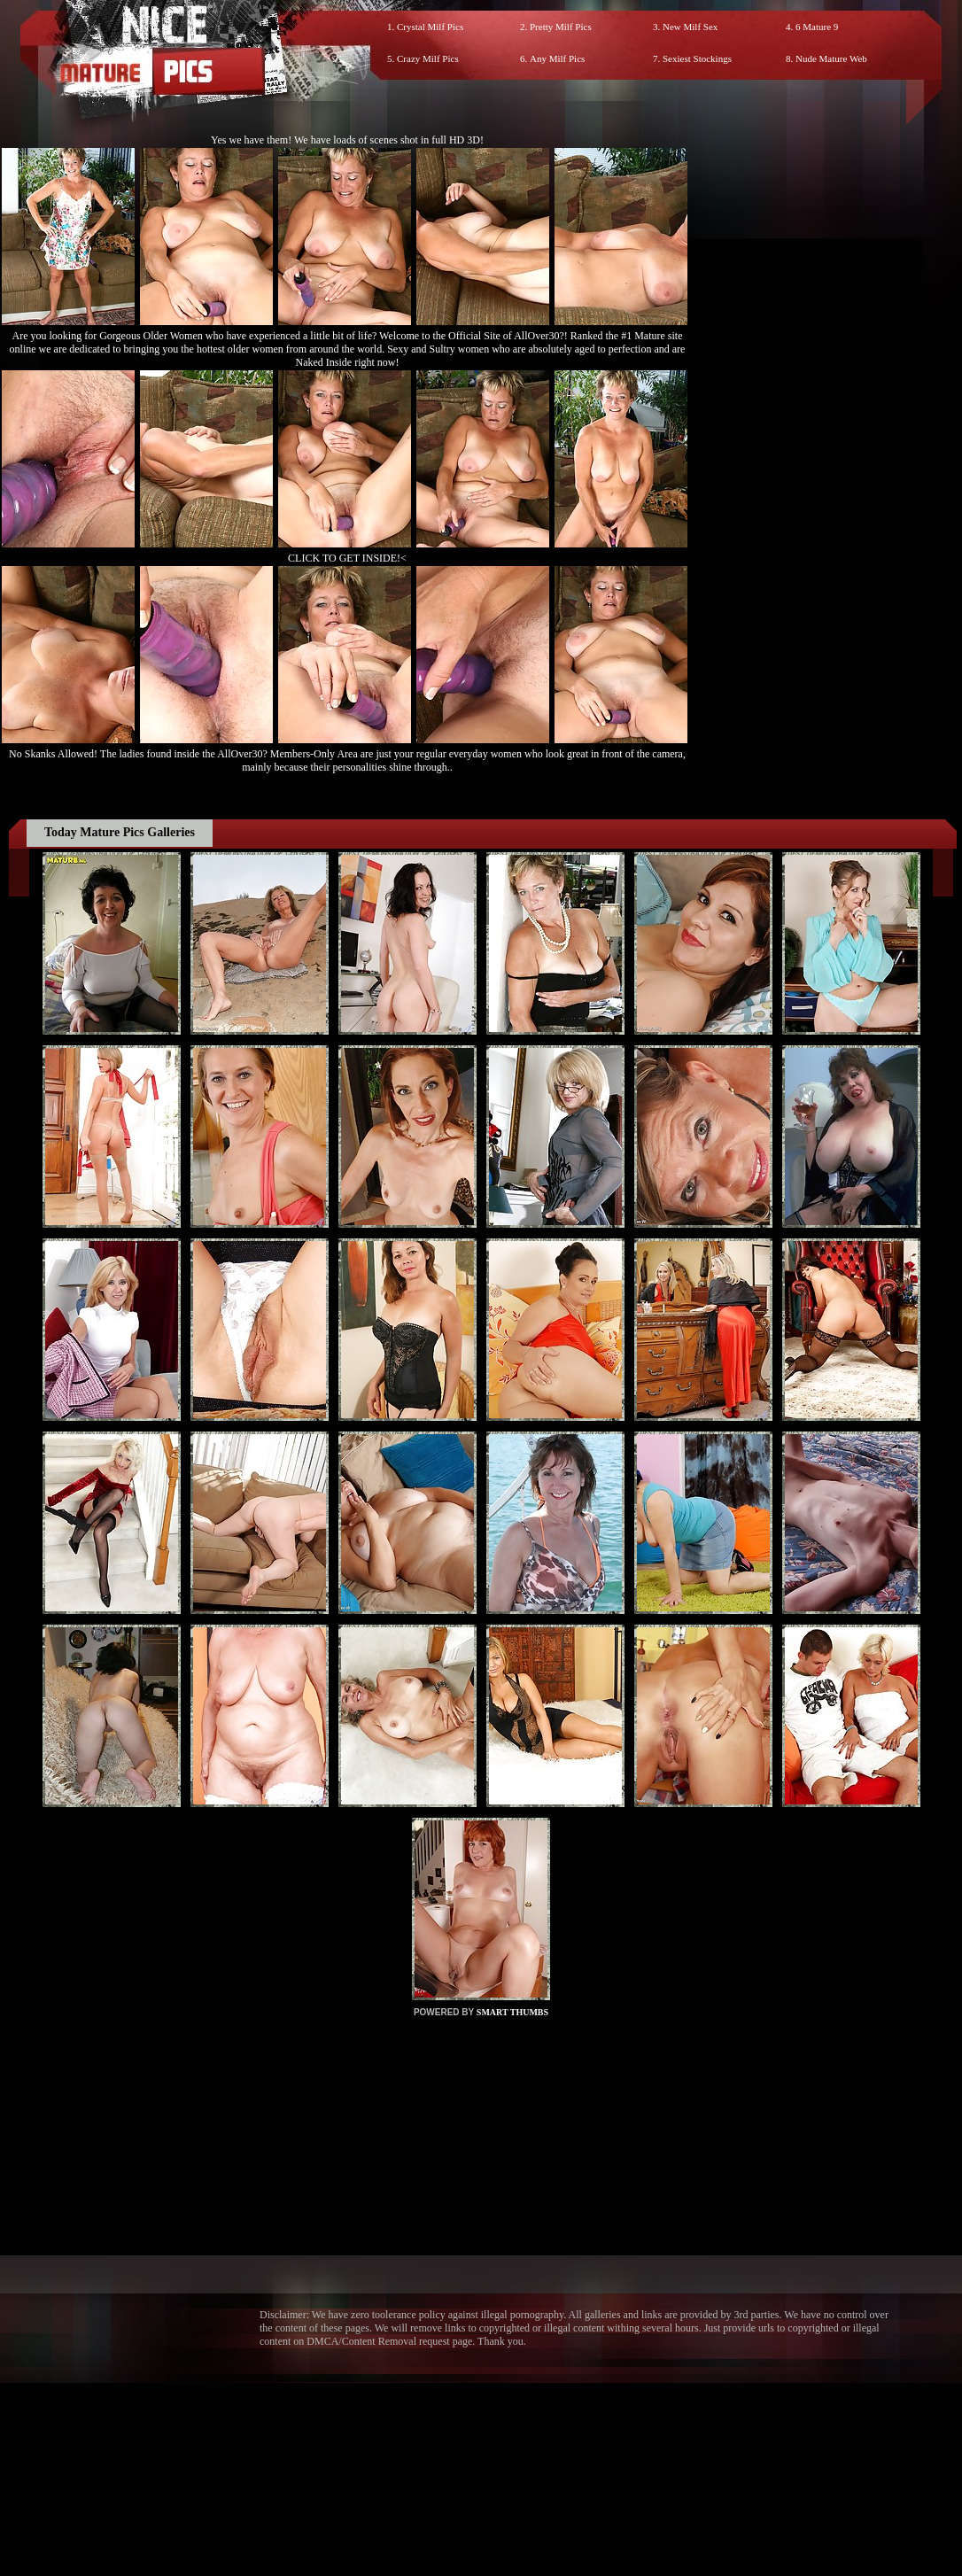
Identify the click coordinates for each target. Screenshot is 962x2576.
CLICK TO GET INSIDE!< (347, 558)
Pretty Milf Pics (561, 26)
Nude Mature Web (831, 58)
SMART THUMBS (512, 2012)
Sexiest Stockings (697, 58)
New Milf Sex (690, 26)
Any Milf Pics (557, 58)
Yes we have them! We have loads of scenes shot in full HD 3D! (347, 140)
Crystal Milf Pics (430, 26)
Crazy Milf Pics (428, 58)
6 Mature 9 (816, 26)
